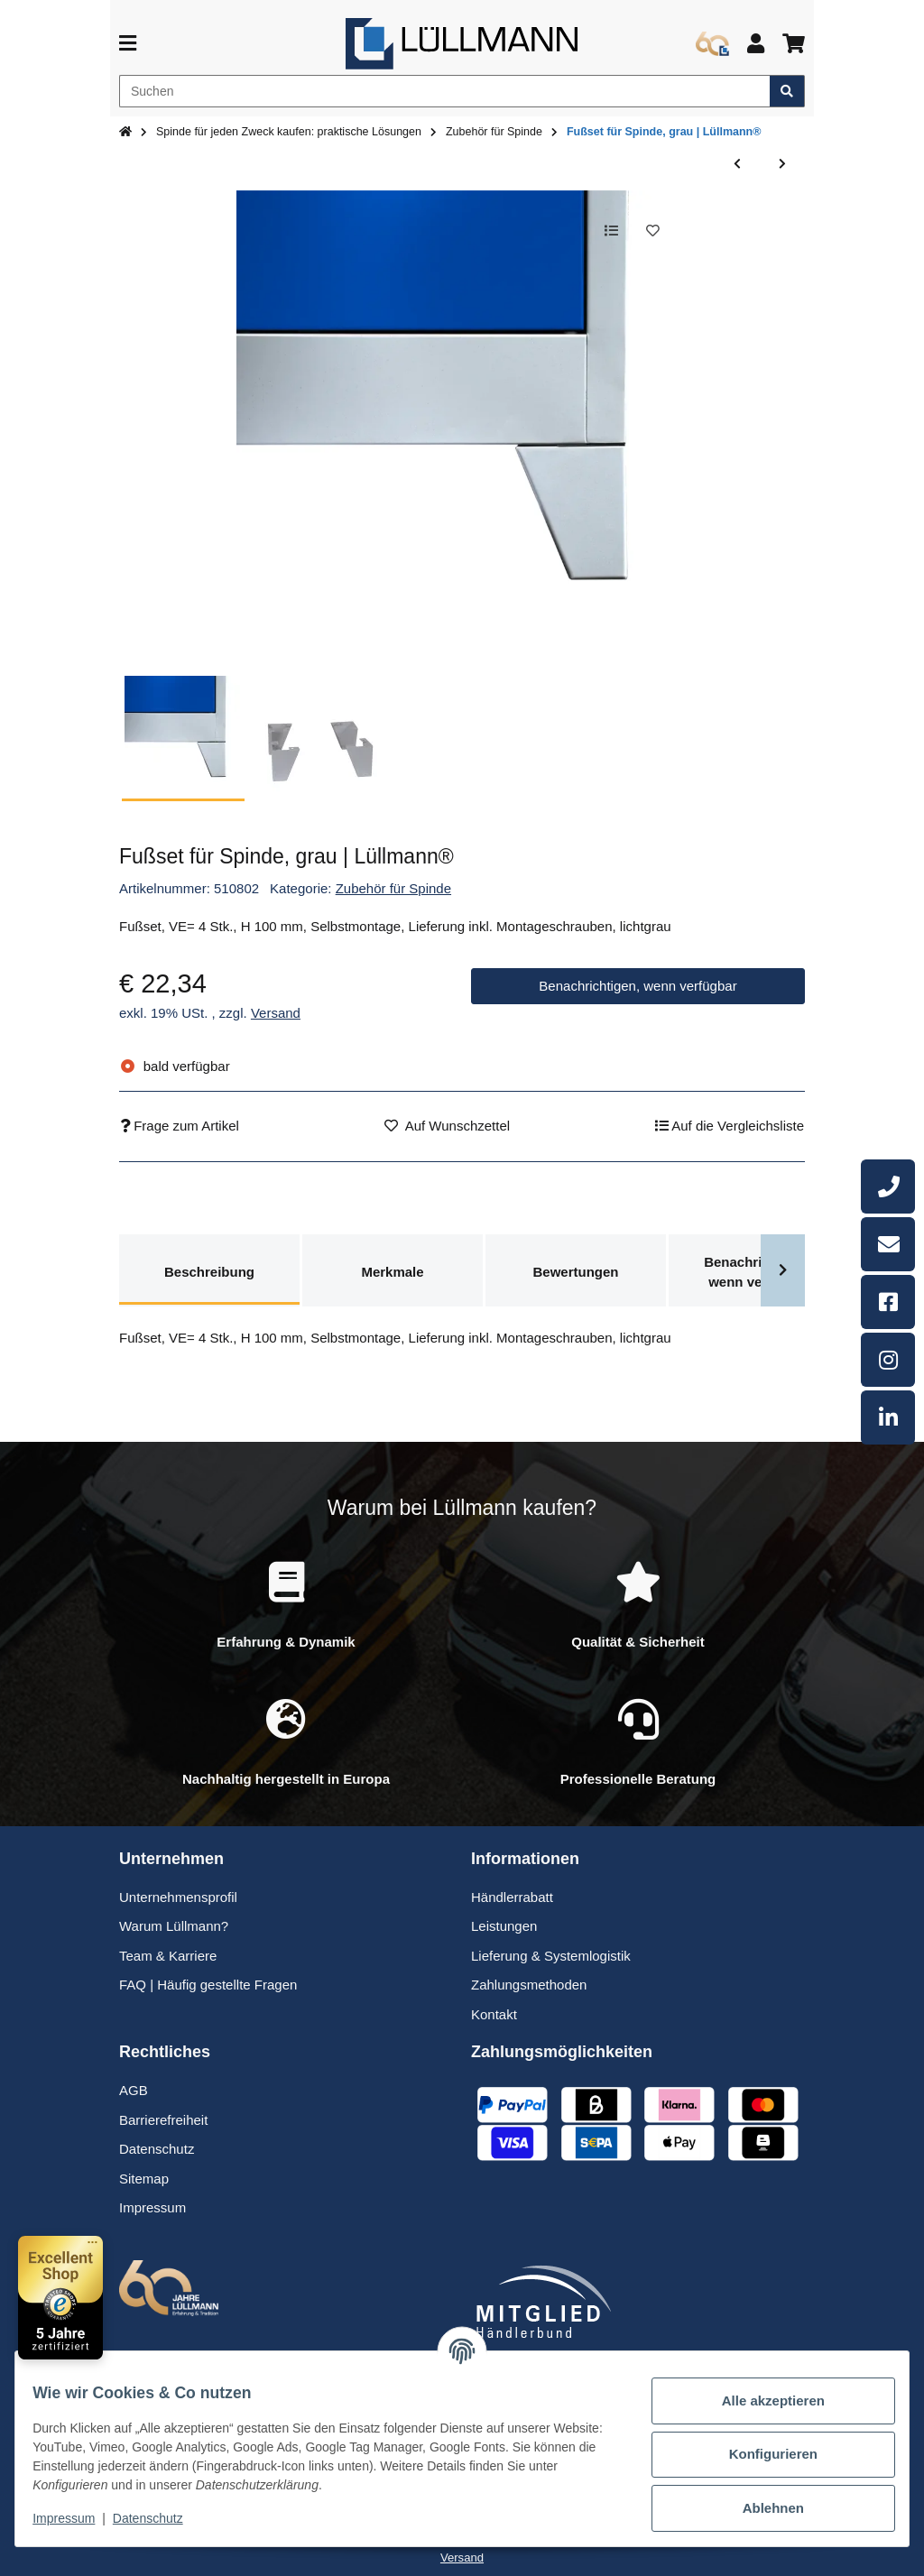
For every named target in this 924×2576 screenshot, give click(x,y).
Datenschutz (160, 2518)
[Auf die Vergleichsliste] (603, 232)
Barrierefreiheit (163, 2120)
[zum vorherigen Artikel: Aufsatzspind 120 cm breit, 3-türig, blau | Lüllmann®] (737, 164)
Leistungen (504, 1926)
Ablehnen (761, 2508)
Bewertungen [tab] (575, 1271)
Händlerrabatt (512, 1897)
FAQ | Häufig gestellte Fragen (208, 1984)
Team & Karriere (168, 1955)
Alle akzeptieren (761, 2401)
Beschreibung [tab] (209, 1271)
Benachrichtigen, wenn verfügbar (637, 985)
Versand (275, 1012)
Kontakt (494, 2014)
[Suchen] (445, 91)
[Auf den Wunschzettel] (650, 232)
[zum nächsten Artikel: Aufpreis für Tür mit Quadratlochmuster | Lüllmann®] (782, 164)
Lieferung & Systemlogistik (551, 1955)
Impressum (75, 2518)
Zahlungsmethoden (529, 1984)
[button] (755, 44)
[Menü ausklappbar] (127, 44)
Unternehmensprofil (178, 1897)
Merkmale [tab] (392, 1271)
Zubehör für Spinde (393, 888)
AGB (133, 2090)
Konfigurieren (761, 2454)
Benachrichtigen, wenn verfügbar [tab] (759, 1272)
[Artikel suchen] (787, 91)
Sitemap (144, 2178)
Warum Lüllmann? (173, 1926)
